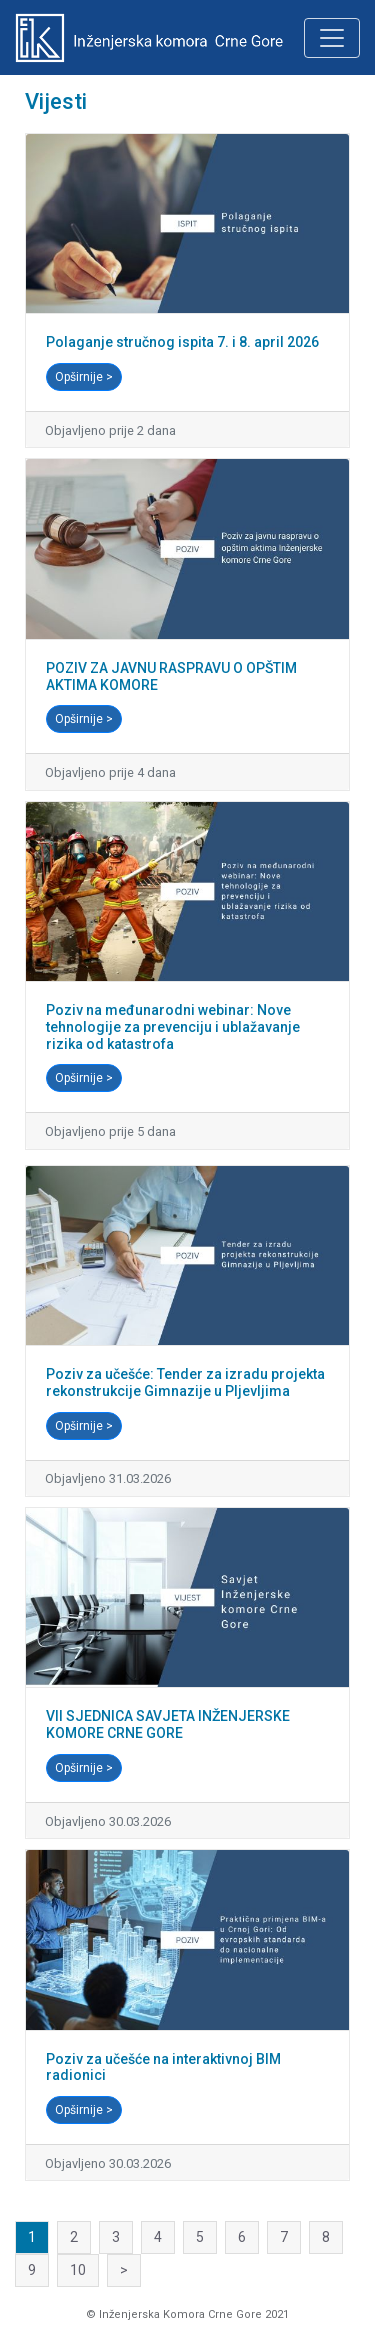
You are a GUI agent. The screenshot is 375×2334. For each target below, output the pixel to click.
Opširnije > (84, 377)
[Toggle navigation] (332, 38)
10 (78, 2270)
